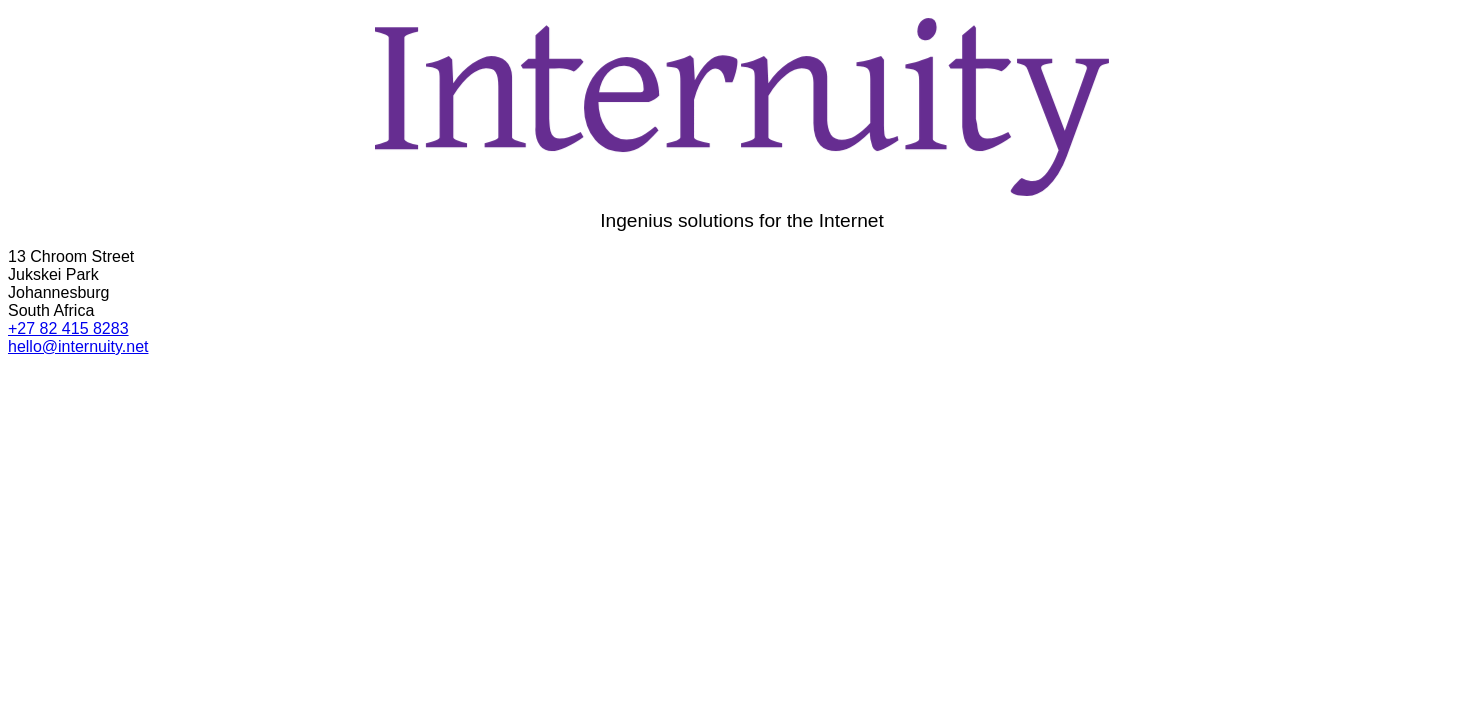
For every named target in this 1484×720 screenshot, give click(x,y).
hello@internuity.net (78, 346)
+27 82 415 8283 (68, 328)
